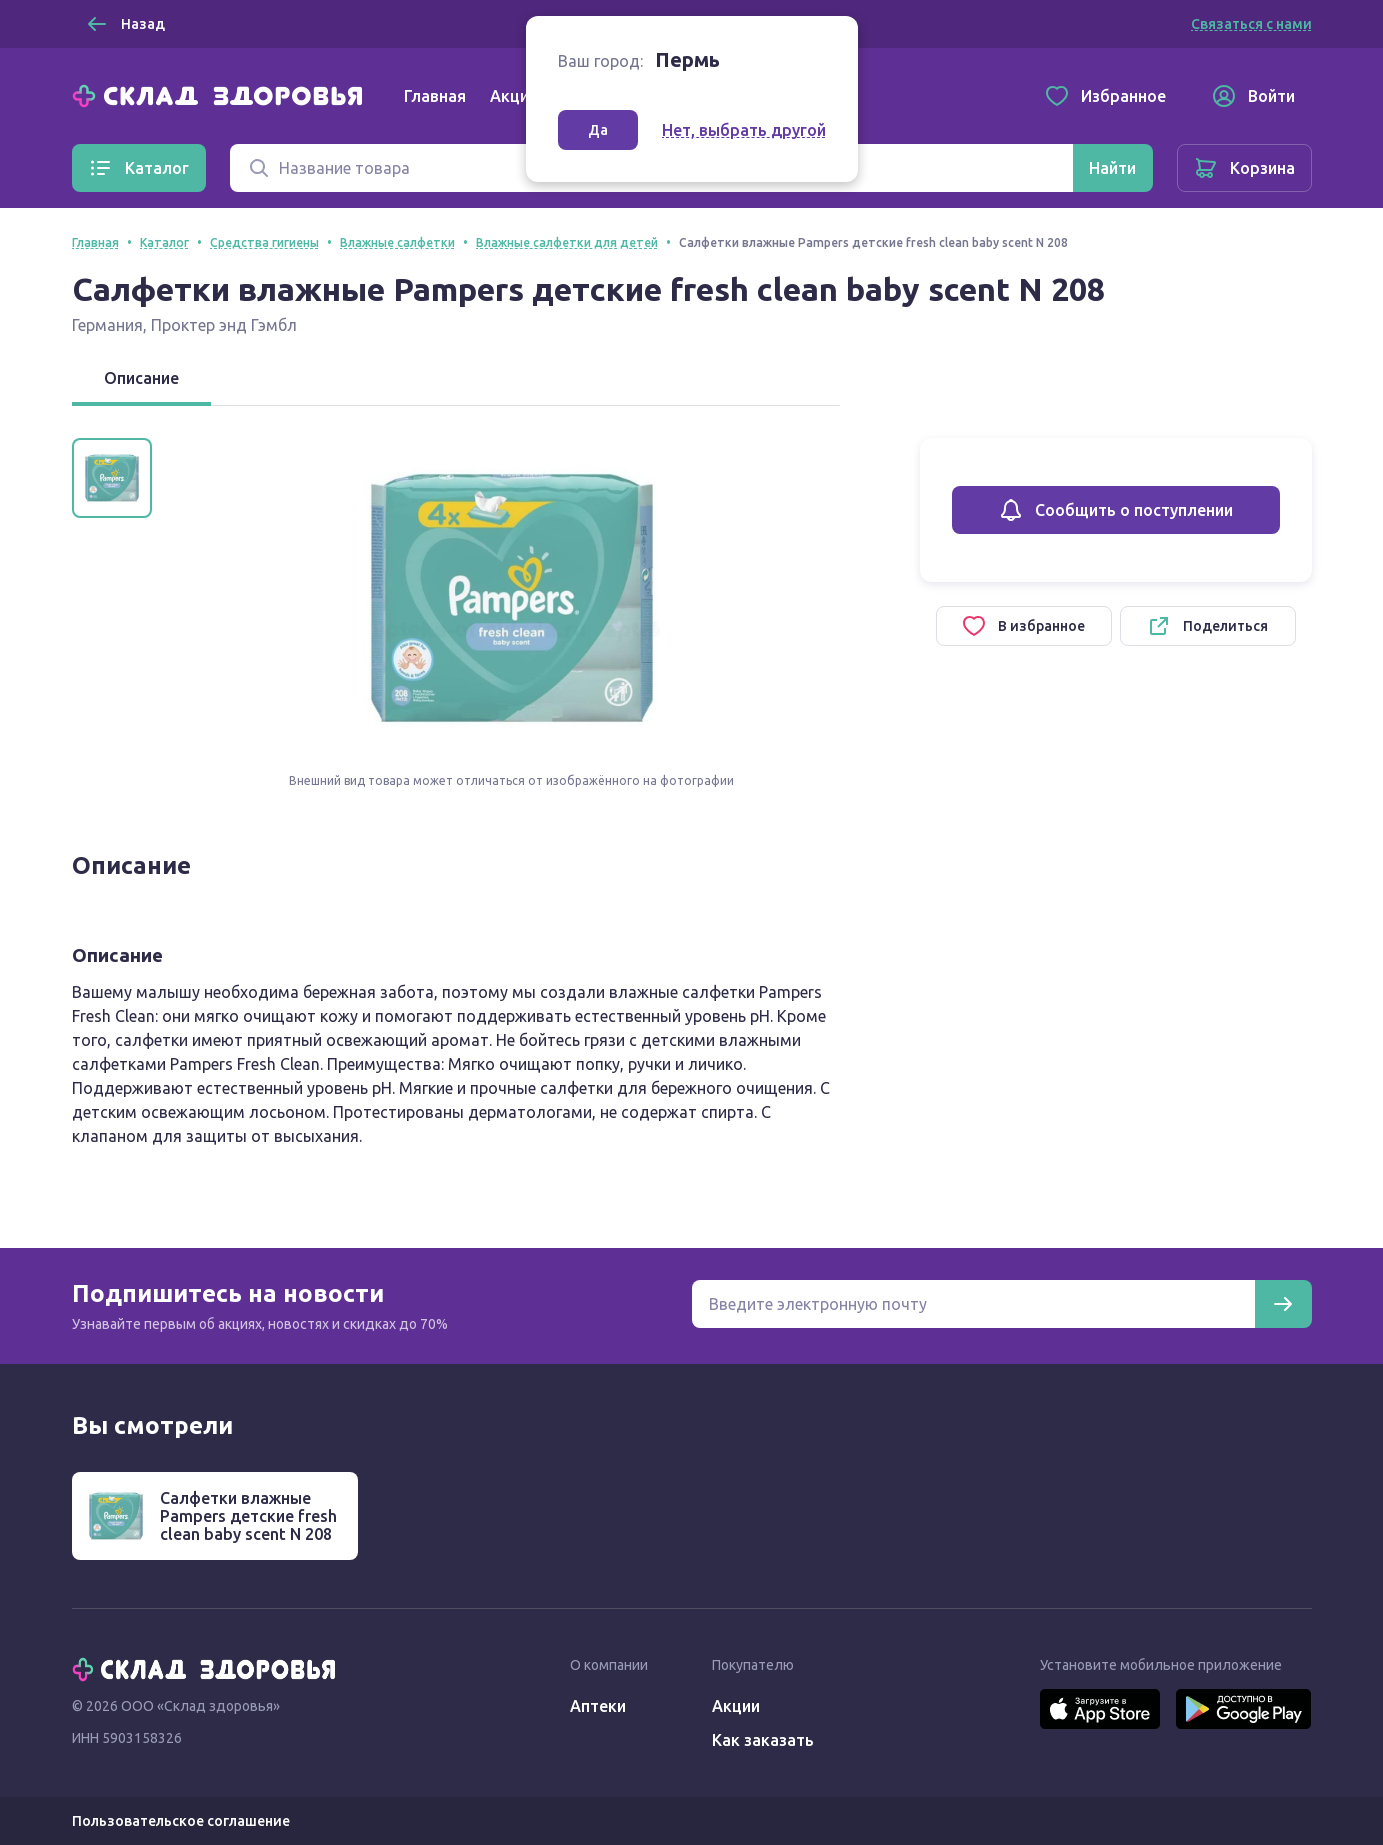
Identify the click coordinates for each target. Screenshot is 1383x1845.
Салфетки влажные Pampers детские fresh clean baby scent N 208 (248, 1516)
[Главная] (222, 94)
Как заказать (763, 1740)
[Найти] (1112, 168)
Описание (141, 378)
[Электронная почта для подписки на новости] (973, 1304)
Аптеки (598, 1706)
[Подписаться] (1283, 1304)
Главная (435, 96)
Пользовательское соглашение (181, 1821)
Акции (514, 96)
